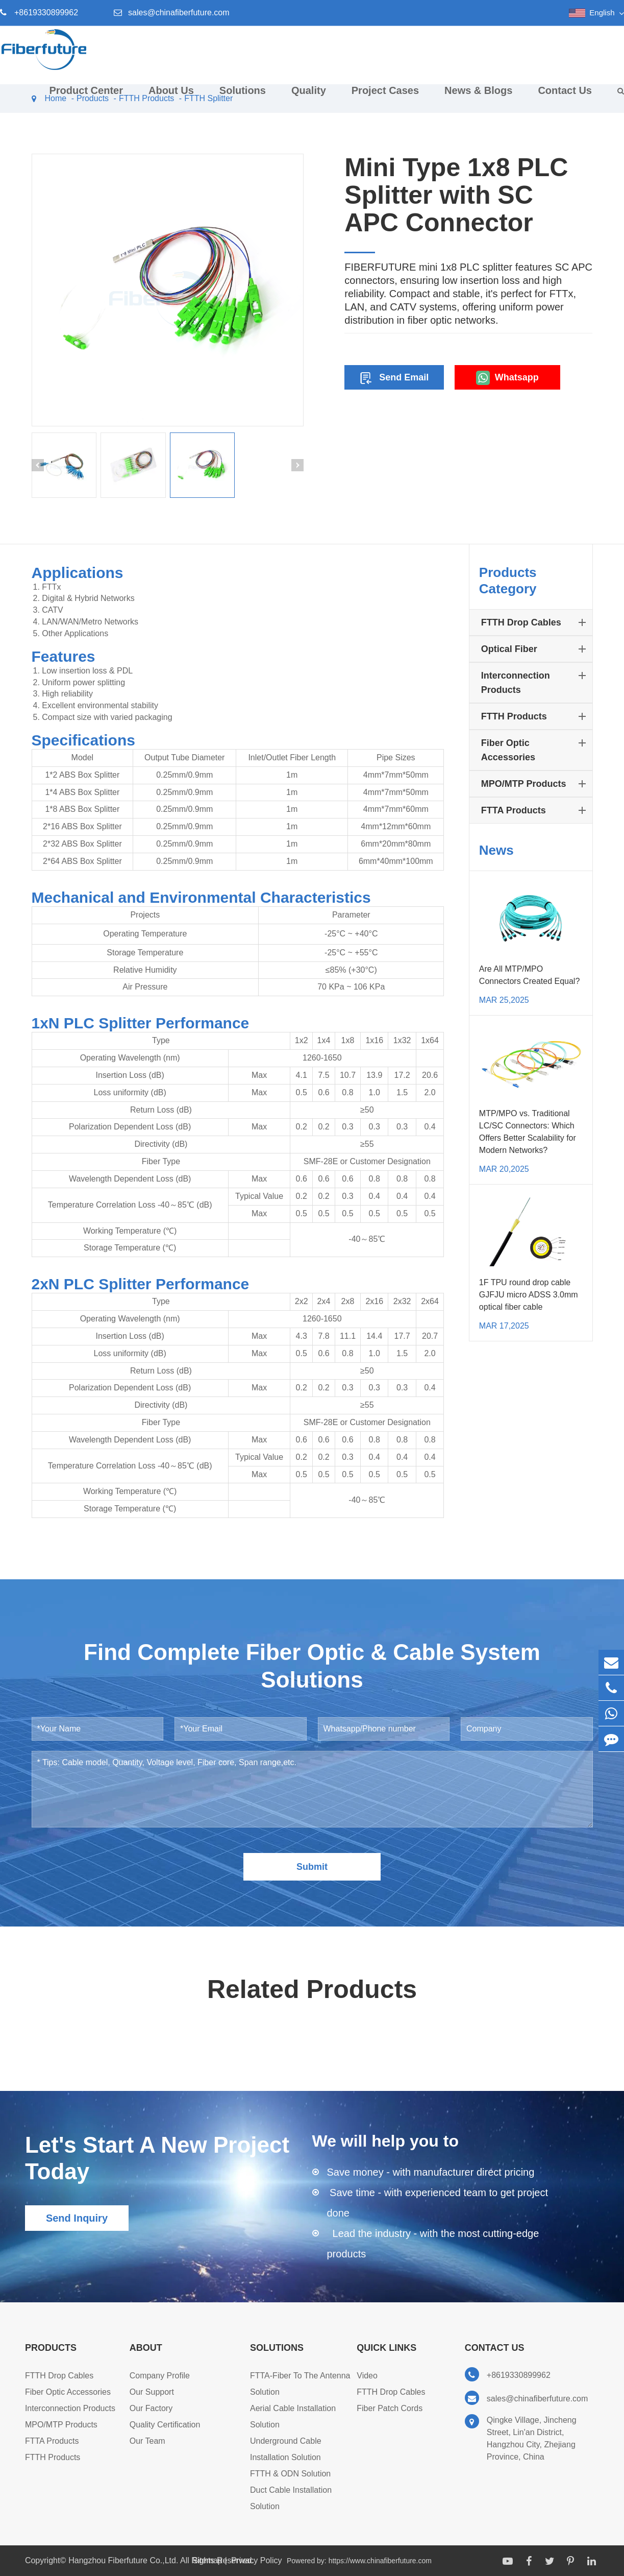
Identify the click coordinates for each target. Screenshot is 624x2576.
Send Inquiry (77, 2218)
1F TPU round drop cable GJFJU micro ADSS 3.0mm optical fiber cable (528, 1294)
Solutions (242, 98)
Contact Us (565, 98)
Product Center (86, 98)
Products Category (508, 580)
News (496, 850)
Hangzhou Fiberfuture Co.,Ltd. (124, 2560)
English (601, 12)
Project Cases (385, 98)
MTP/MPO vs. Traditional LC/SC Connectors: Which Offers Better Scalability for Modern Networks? (527, 1131)
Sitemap (207, 2560)
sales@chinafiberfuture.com (179, 12)
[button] (38, 465)
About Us (171, 98)
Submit (312, 1867)
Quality (308, 98)
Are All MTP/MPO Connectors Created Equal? (529, 975)
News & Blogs (478, 98)
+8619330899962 (46, 12)
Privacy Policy (256, 2560)
